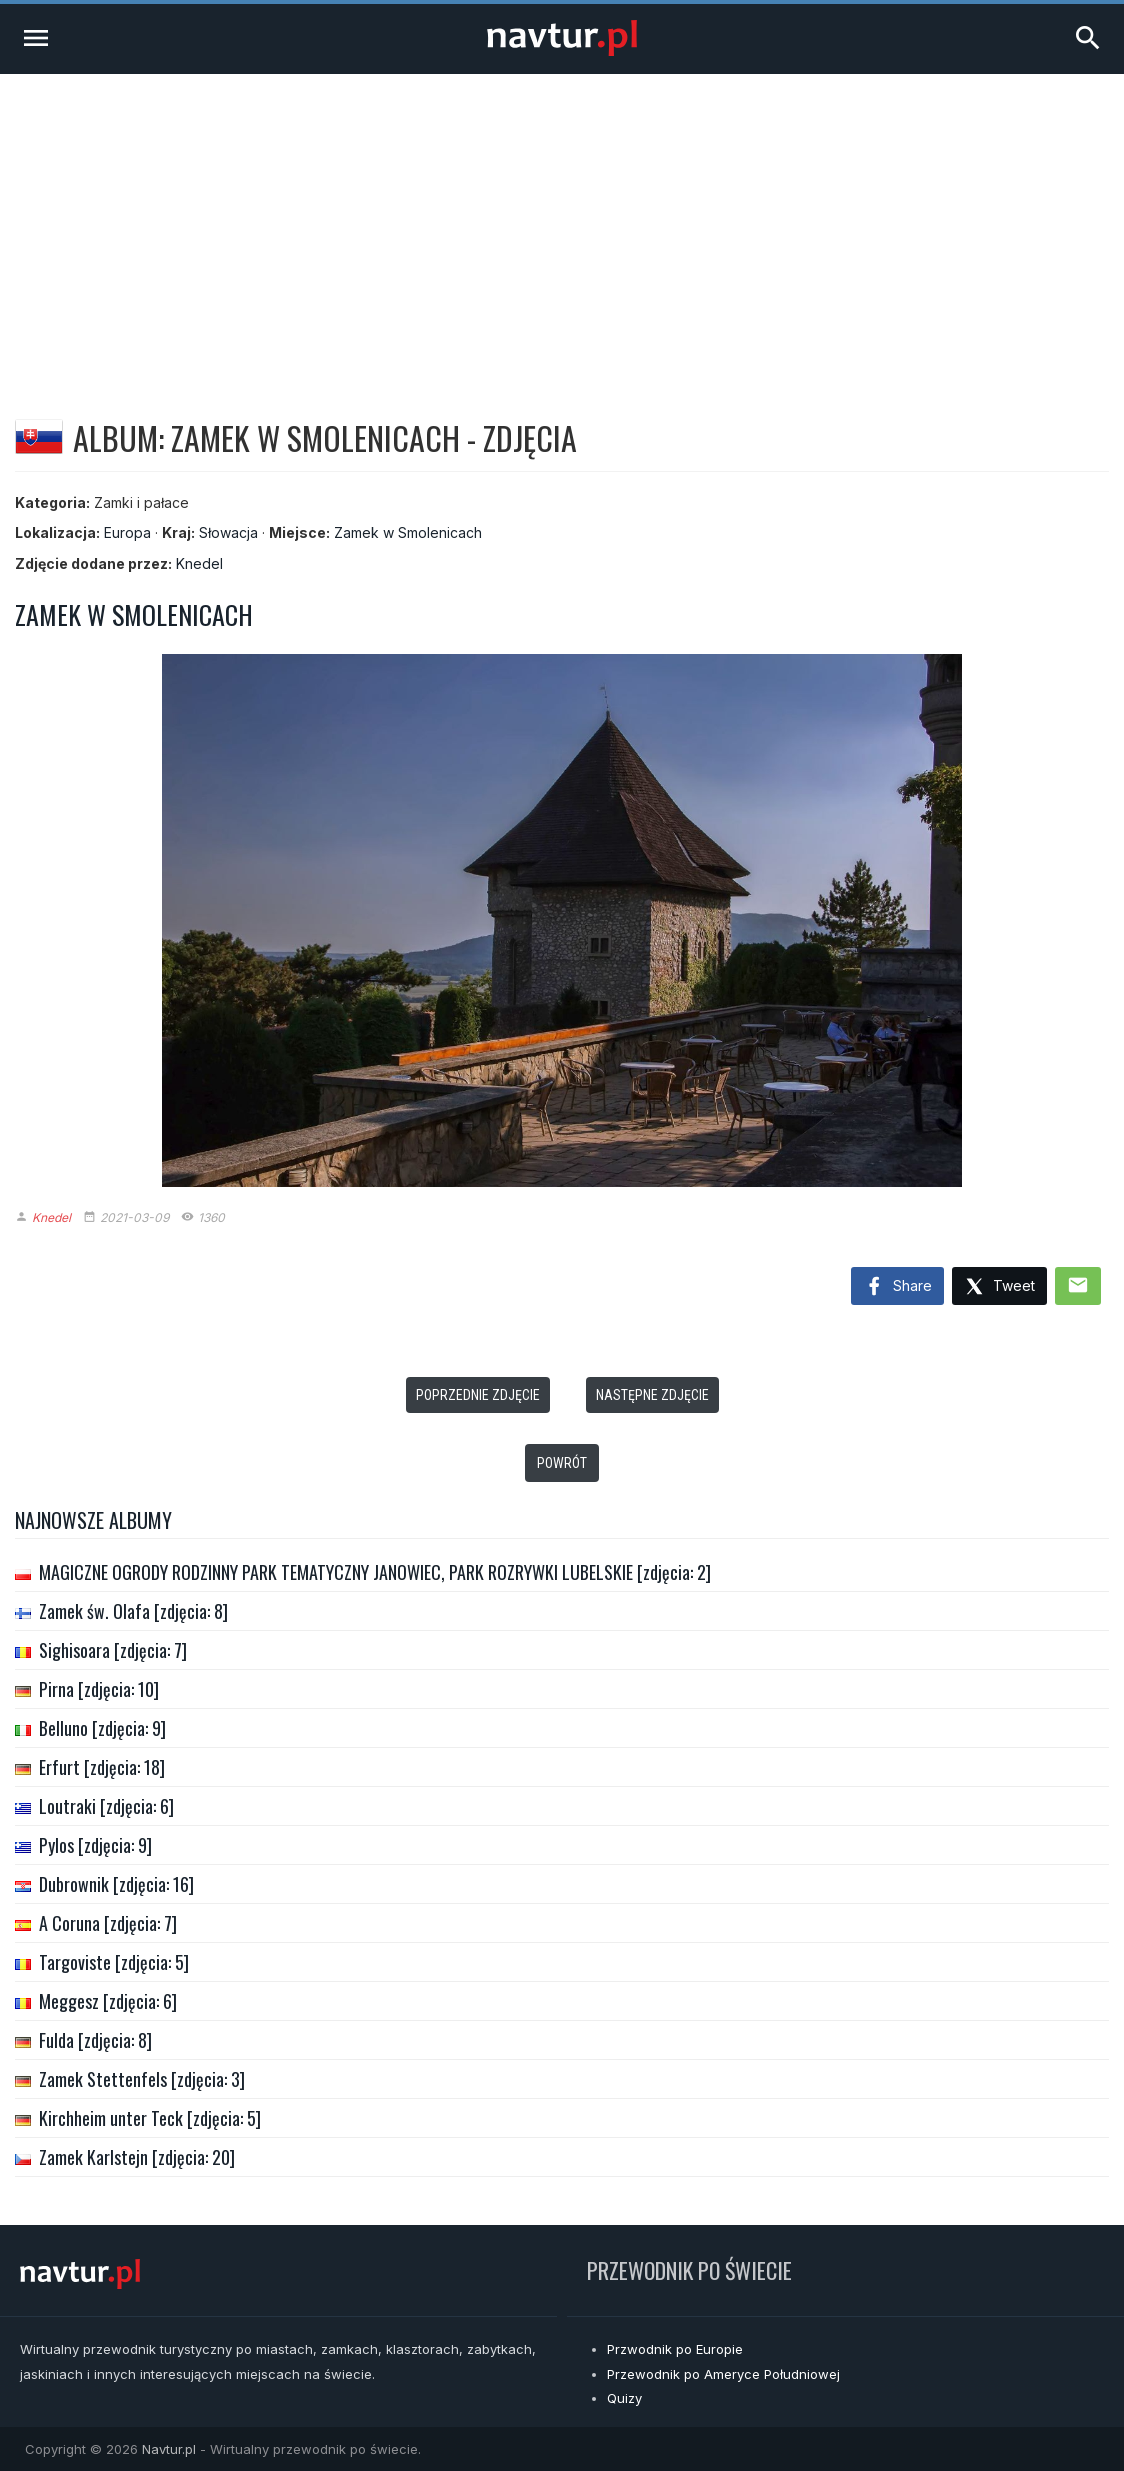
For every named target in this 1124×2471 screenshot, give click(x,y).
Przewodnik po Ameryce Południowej (723, 2374)
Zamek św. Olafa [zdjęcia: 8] (133, 1611)
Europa (127, 532)
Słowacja (228, 532)
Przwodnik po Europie (675, 2349)
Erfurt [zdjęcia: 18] (102, 1767)
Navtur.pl (169, 2449)
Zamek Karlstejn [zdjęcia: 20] (137, 2157)
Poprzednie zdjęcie (478, 1395)
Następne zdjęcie (652, 1395)
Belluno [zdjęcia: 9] (102, 1728)
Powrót (562, 1463)
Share (897, 1287)
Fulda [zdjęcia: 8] (95, 2040)
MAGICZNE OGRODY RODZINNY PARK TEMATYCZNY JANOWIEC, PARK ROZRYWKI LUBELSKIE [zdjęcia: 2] (375, 1572)
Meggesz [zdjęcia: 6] (108, 2001)
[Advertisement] (562, 224)
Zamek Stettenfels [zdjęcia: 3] (142, 2079)
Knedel (199, 563)
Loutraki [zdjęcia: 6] (106, 1806)
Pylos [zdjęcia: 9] (95, 1845)
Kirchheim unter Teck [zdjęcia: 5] (150, 2118)
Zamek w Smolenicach (408, 532)
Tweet (999, 1287)
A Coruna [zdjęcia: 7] (108, 1923)
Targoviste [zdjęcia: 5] (114, 1962)
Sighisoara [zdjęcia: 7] (113, 1650)
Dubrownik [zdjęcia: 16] (116, 1884)
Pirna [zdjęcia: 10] (99, 1689)
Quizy (624, 2398)
